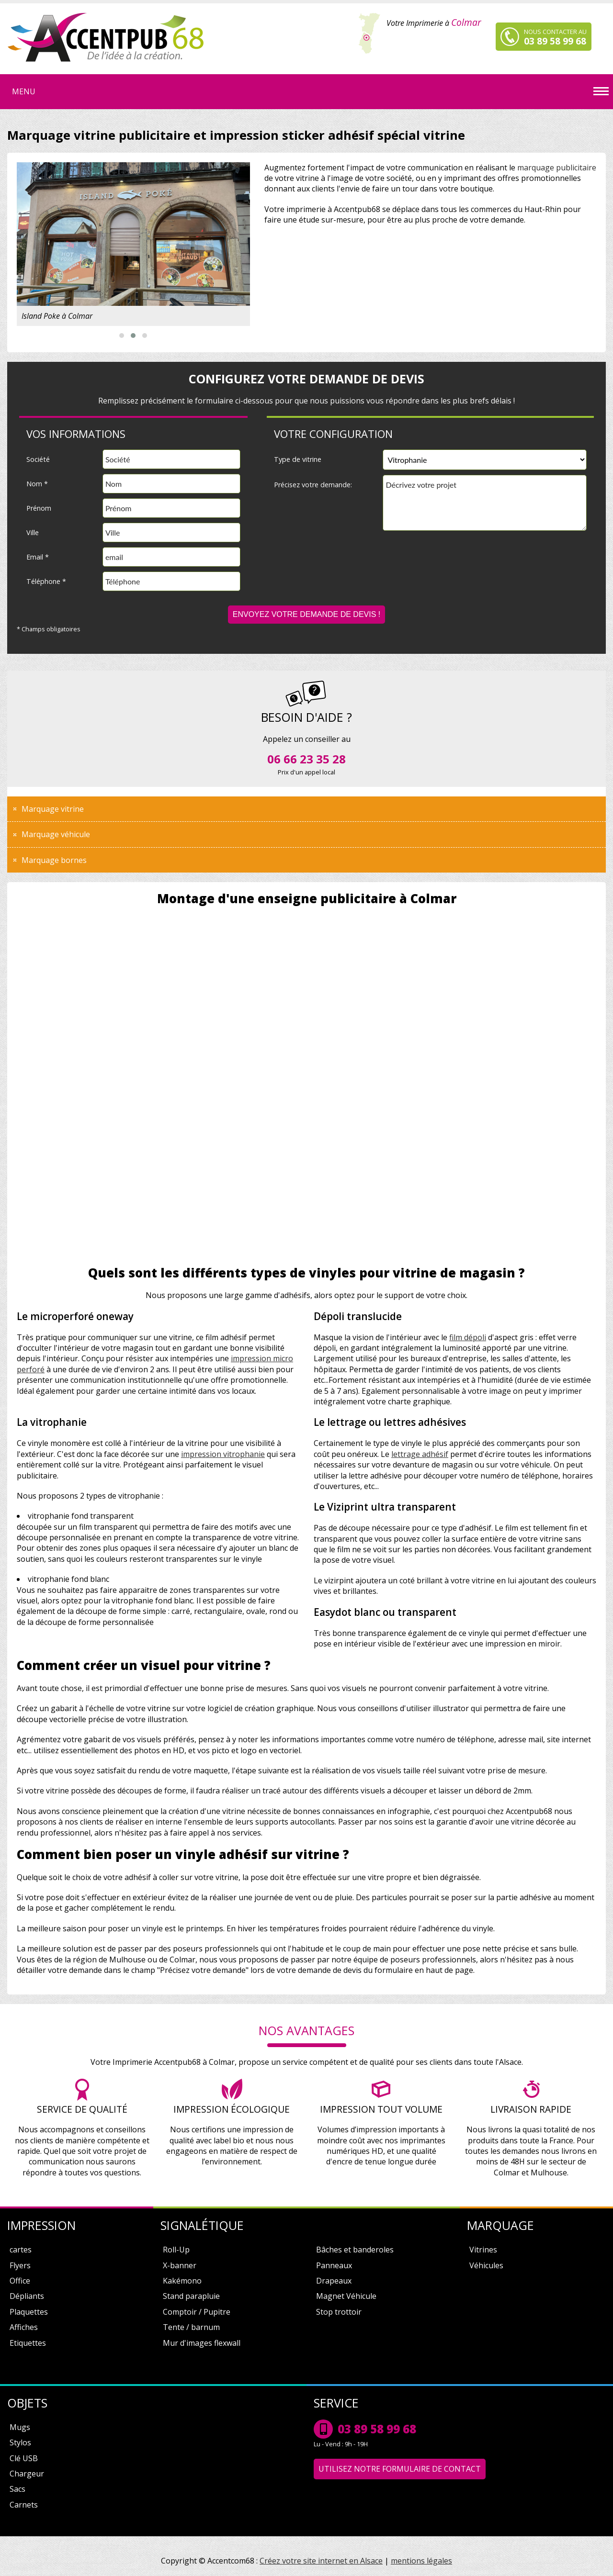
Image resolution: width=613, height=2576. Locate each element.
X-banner (179, 2265)
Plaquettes (29, 2312)
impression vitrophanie (223, 1454)
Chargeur (27, 2473)
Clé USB (24, 2458)
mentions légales (421, 2560)
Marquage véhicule (56, 834)
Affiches (24, 2327)
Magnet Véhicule (346, 2296)
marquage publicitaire (556, 167)
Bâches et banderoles (355, 2249)
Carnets (24, 2504)
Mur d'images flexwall (201, 2343)
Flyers (20, 2265)
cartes (21, 2249)
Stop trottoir (339, 2312)
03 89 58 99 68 (377, 2429)
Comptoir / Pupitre (196, 2312)
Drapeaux (334, 2280)
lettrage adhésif (419, 1454)
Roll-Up (176, 2249)
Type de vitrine (297, 459)
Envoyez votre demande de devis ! (307, 614)
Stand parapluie (191, 2296)
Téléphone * (46, 581)
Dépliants (27, 2296)
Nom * (37, 483)
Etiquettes (28, 2343)
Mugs (20, 2427)
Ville (32, 532)
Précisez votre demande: (313, 484)
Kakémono (182, 2280)
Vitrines (483, 2249)
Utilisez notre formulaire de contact (399, 2469)
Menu (23, 91)
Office (20, 2280)
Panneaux (334, 2265)
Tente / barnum (191, 2327)
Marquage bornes (54, 860)
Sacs (17, 2489)
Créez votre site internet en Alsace (321, 2560)
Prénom (38, 508)
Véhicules (486, 2265)
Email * (37, 556)
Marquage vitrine (53, 809)
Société (38, 459)
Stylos (20, 2442)
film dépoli (467, 1337)
